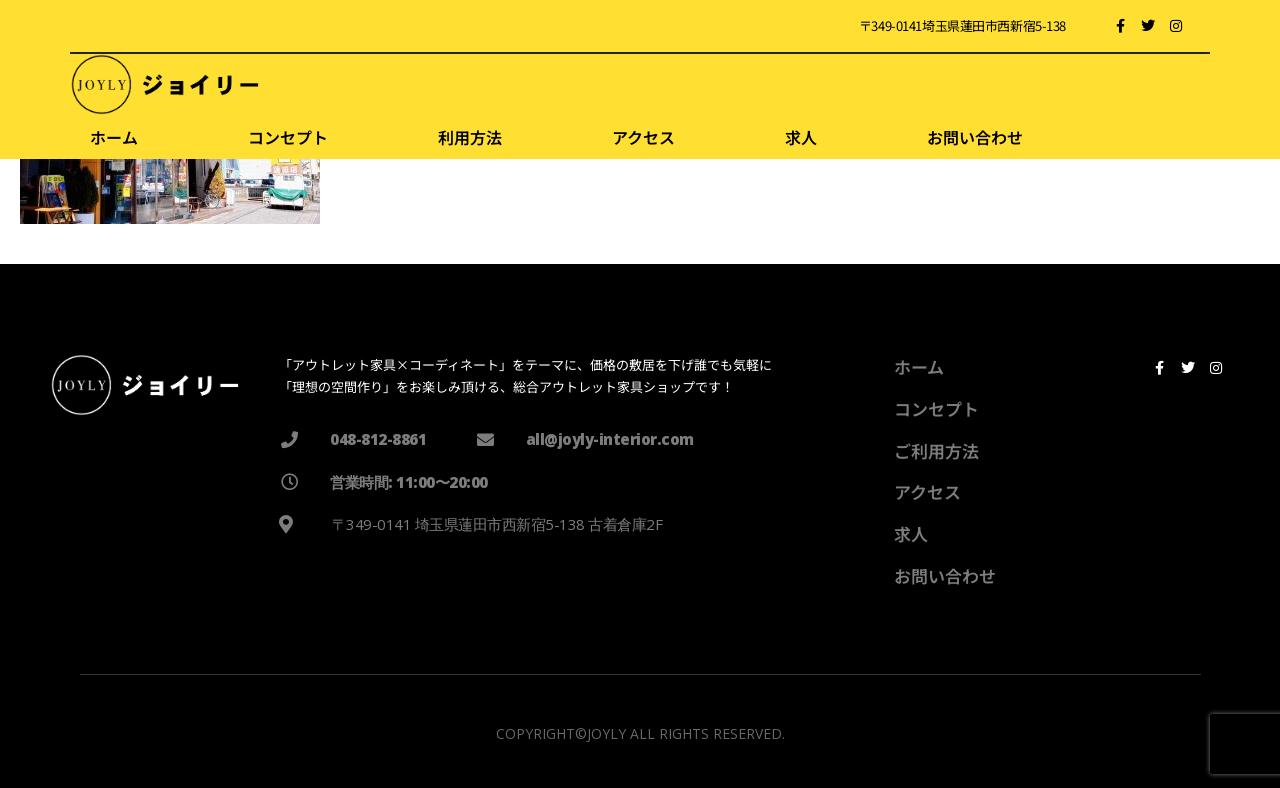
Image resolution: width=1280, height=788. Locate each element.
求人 (801, 137)
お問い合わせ (975, 137)
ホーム (114, 137)
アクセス (643, 137)
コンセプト (288, 137)
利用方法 (470, 137)
